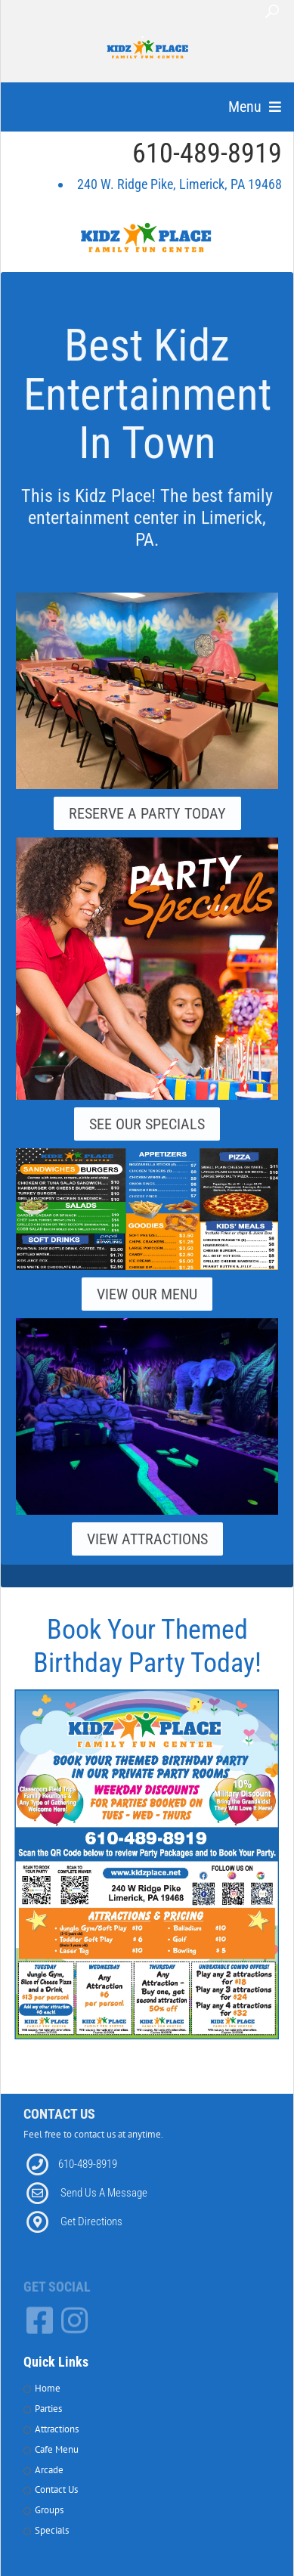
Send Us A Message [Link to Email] (103, 2193)
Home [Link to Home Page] (47, 2388)
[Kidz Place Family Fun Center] (148, 53)
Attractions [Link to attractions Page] (57, 2429)
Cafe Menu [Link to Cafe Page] (57, 2449)
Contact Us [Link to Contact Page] (56, 2489)
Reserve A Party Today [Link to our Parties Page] (147, 813)
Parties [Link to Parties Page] (48, 2408)
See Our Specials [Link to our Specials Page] (147, 1124)
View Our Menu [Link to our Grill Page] (147, 1294)
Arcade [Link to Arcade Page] (49, 2469)
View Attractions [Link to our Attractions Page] (147, 1539)
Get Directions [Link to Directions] (91, 2221)
